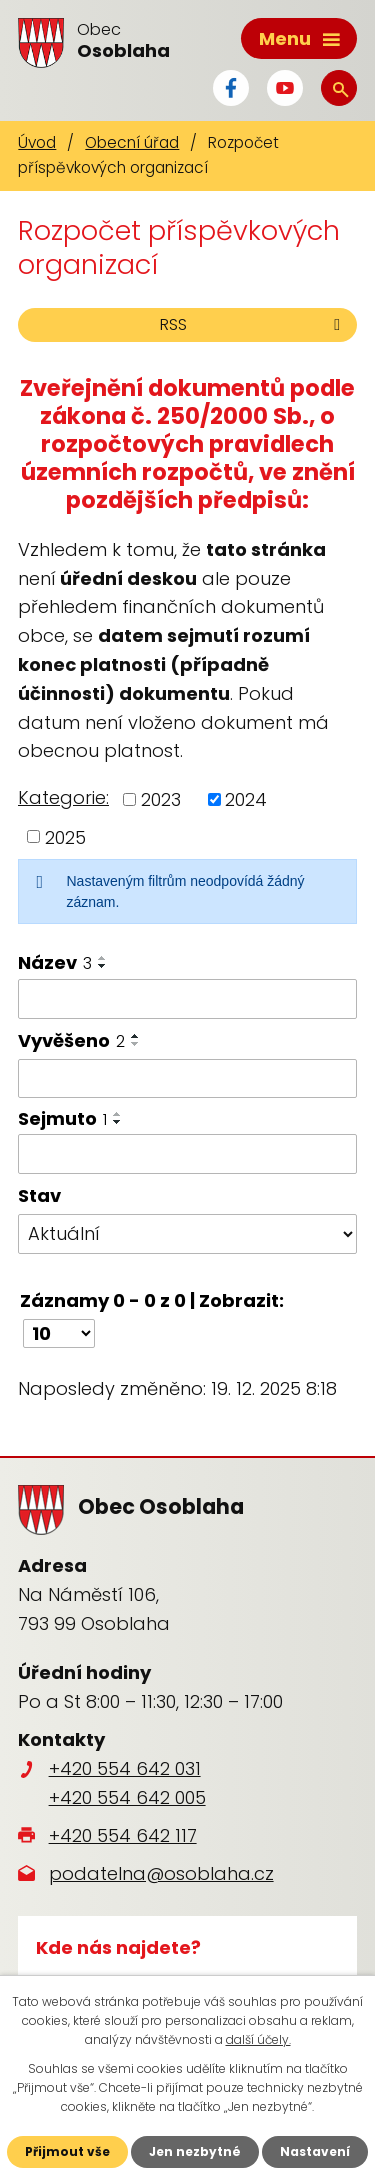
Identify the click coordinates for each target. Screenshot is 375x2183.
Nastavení (315, 2151)
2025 (65, 836)
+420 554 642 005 (127, 1797)
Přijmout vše (67, 2151)
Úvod (37, 142)
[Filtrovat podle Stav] (187, 1234)
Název (55, 962)
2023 (161, 799)
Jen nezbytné (195, 2151)
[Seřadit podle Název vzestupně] (103, 958)
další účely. (258, 2039)
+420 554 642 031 (125, 1768)
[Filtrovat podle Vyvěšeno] (187, 1079)
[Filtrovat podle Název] (187, 999)
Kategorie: (63, 797)
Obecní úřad (132, 142)
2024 (246, 799)
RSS (253, 324)
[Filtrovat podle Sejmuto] (187, 1154)
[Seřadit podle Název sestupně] (103, 966)
